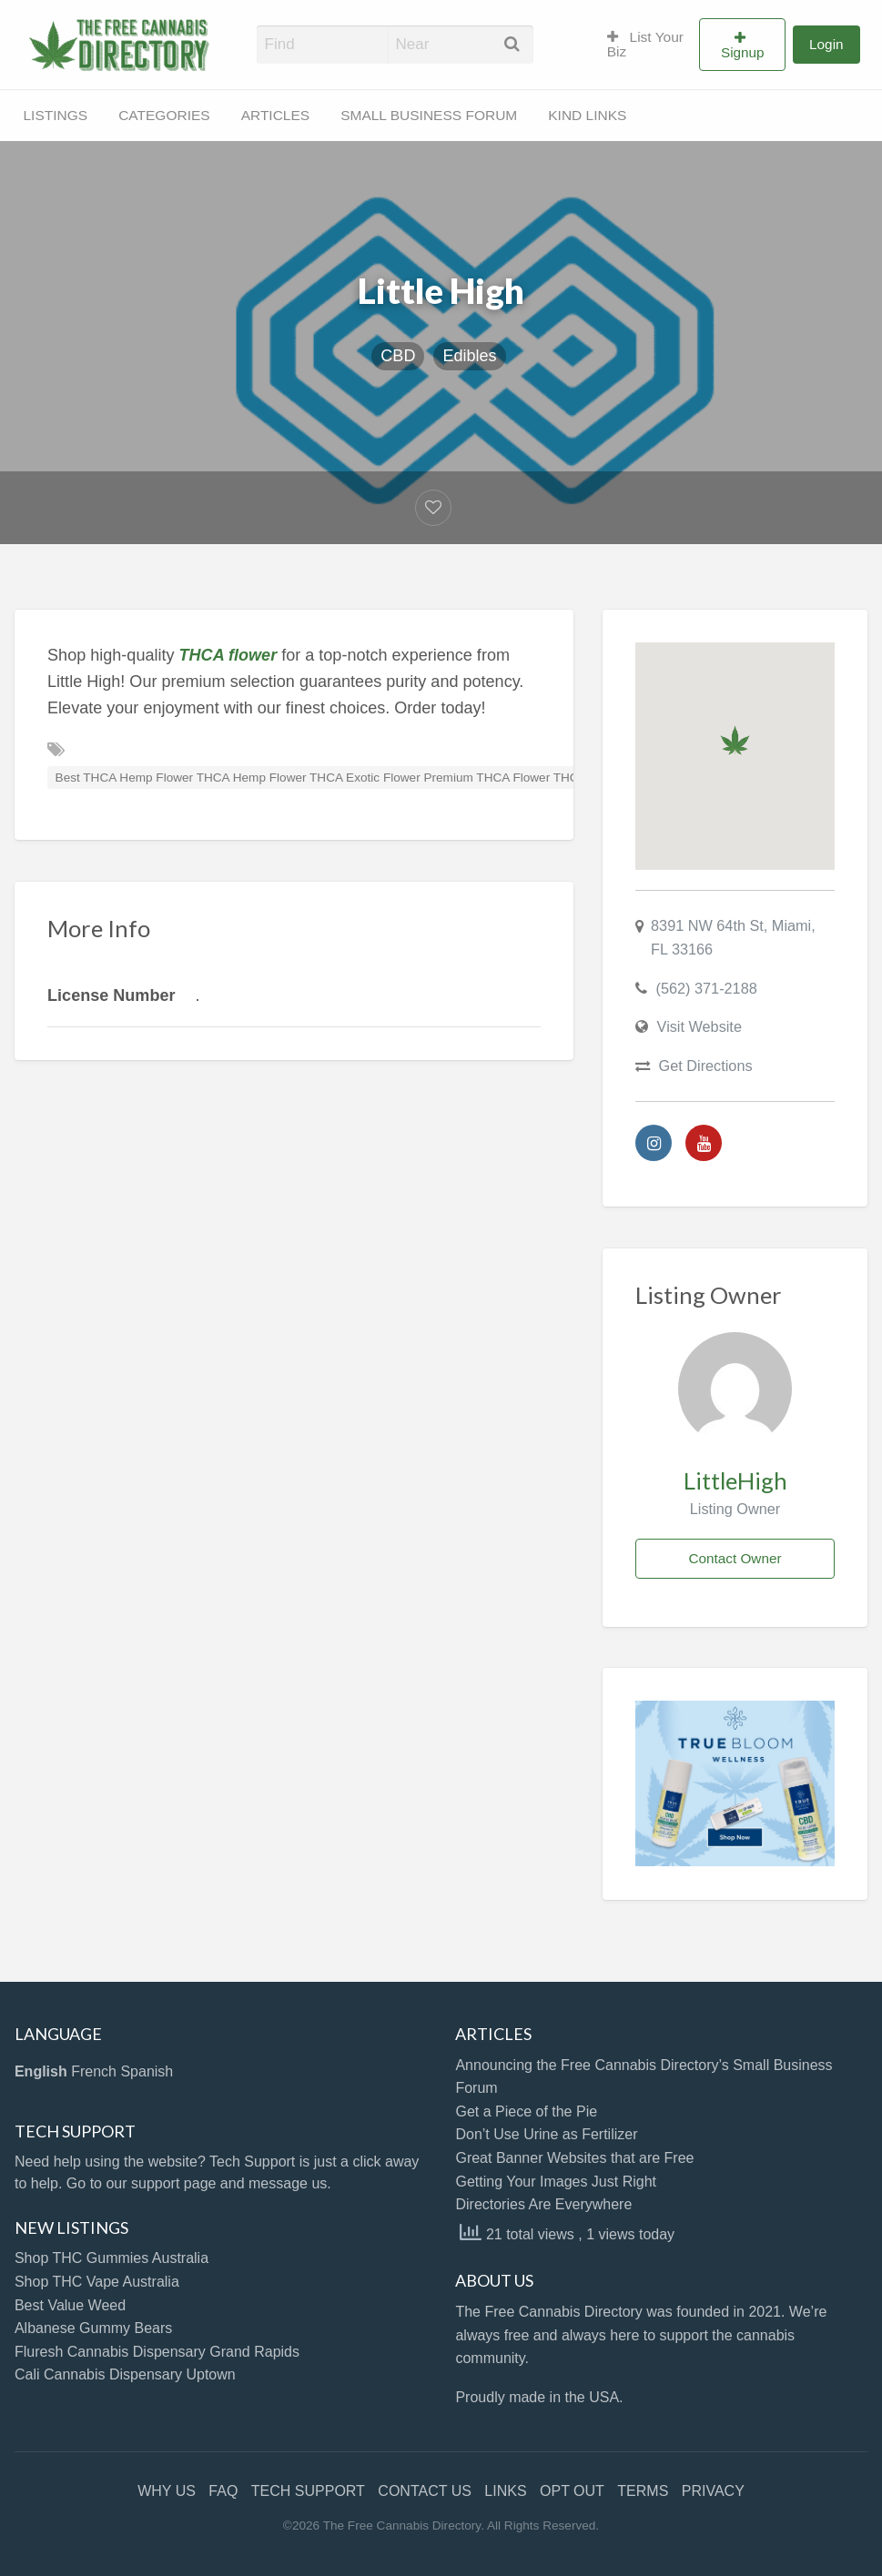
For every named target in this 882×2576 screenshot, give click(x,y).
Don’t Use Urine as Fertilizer (546, 2134)
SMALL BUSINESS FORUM (428, 115)
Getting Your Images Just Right (555, 2181)
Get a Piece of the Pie (526, 2111)
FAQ (223, 2491)
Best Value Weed (70, 2305)
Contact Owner (734, 1558)
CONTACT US (424, 2491)
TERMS (642, 2491)
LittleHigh (735, 1480)
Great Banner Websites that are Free (574, 2158)
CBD (397, 356)
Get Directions (706, 1065)
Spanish (146, 2071)
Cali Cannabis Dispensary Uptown (125, 2374)
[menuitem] (646, 44)
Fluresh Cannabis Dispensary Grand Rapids (157, 2351)
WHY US (166, 2491)
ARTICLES (275, 115)
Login (826, 44)
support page (173, 2183)
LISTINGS (56, 115)
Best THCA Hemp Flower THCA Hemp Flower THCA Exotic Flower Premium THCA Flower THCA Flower (341, 777)
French (94, 2071)
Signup (743, 52)
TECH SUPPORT (308, 2491)
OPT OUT (572, 2491)
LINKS (505, 2491)
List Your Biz (645, 44)
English (41, 2071)
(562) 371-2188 (706, 988)
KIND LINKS (587, 115)
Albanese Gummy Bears (93, 2328)
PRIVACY (713, 2491)
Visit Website (699, 1026)
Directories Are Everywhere (543, 2204)
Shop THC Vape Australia (97, 2281)
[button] (735, 740)
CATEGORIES (163, 115)
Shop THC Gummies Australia (111, 2258)
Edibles (469, 356)
